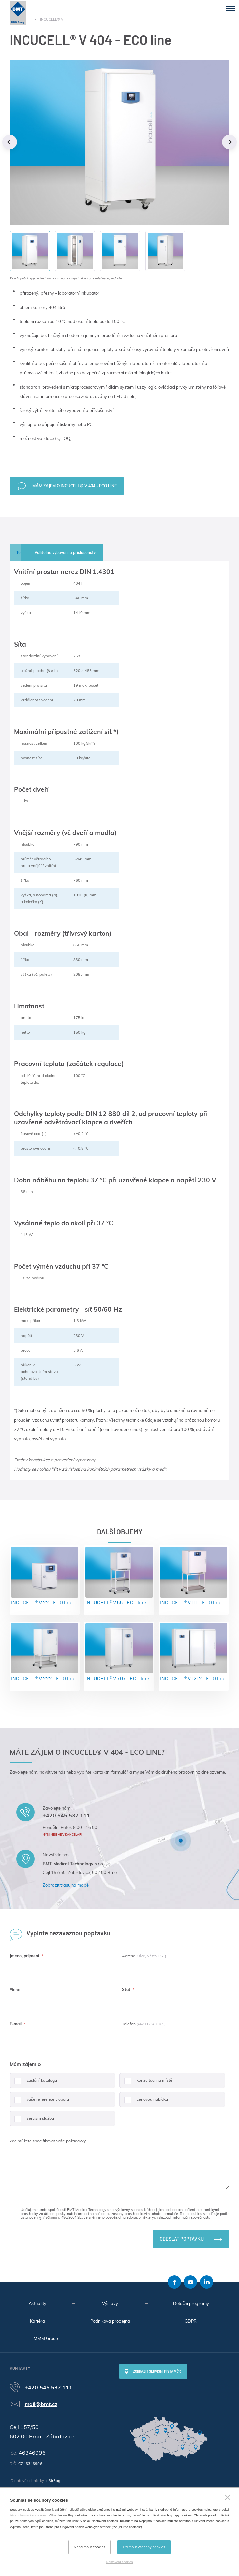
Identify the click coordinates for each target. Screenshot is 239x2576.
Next (229, 142)
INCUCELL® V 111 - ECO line (194, 1576)
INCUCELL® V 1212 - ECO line (194, 1652)
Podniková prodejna (110, 2321)
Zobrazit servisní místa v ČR (157, 2371)
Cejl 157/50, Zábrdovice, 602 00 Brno (80, 1872)
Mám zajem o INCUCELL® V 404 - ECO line (74, 485)
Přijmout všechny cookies (144, 2547)
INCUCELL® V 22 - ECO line (45, 1576)
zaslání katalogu (33, 2083)
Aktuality (37, 2303)
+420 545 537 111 (66, 1815)
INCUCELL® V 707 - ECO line (119, 1652)
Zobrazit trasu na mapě (66, 1885)
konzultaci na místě (145, 2083)
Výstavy (110, 2303)
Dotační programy (191, 2303)
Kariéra (37, 2321)
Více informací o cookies (28, 2515)
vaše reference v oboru (39, 2102)
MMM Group (46, 2338)
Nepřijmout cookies (89, 2547)
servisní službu (32, 2121)
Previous (9, 142)
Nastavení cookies (119, 2562)
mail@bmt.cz (41, 2404)
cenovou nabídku (143, 2102)
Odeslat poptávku (182, 2239)
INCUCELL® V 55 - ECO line (119, 1576)
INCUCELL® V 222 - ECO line (45, 1652)
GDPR (191, 2321)
